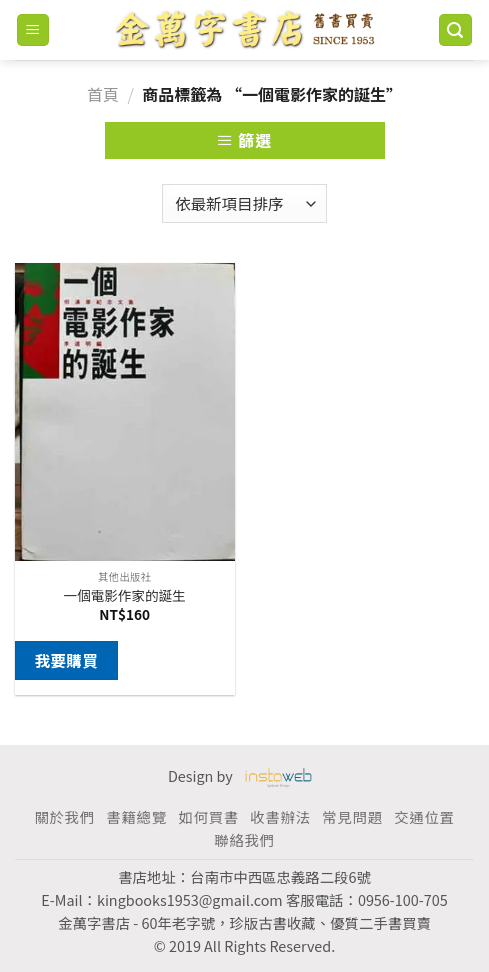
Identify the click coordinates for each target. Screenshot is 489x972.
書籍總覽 (136, 816)
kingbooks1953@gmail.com (190, 899)
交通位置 (424, 816)
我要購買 (66, 660)
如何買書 (208, 816)
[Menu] (33, 30)
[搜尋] (456, 30)
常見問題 (352, 816)
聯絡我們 (244, 839)
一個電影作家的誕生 (125, 596)
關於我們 (64, 816)
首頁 (103, 94)
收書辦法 (280, 816)
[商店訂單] (244, 203)
